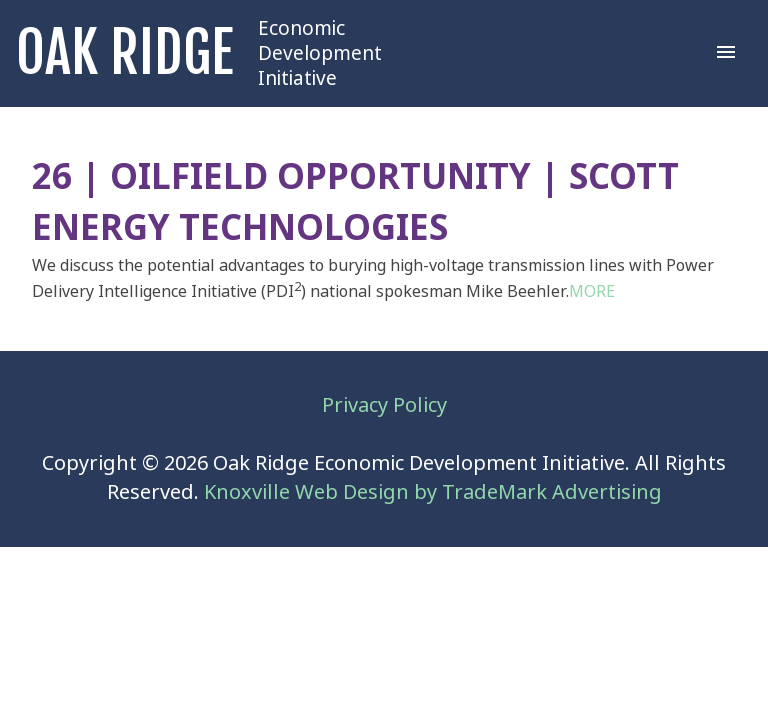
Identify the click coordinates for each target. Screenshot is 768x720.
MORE (592, 291)
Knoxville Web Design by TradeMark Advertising (433, 492)
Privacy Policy (384, 405)
